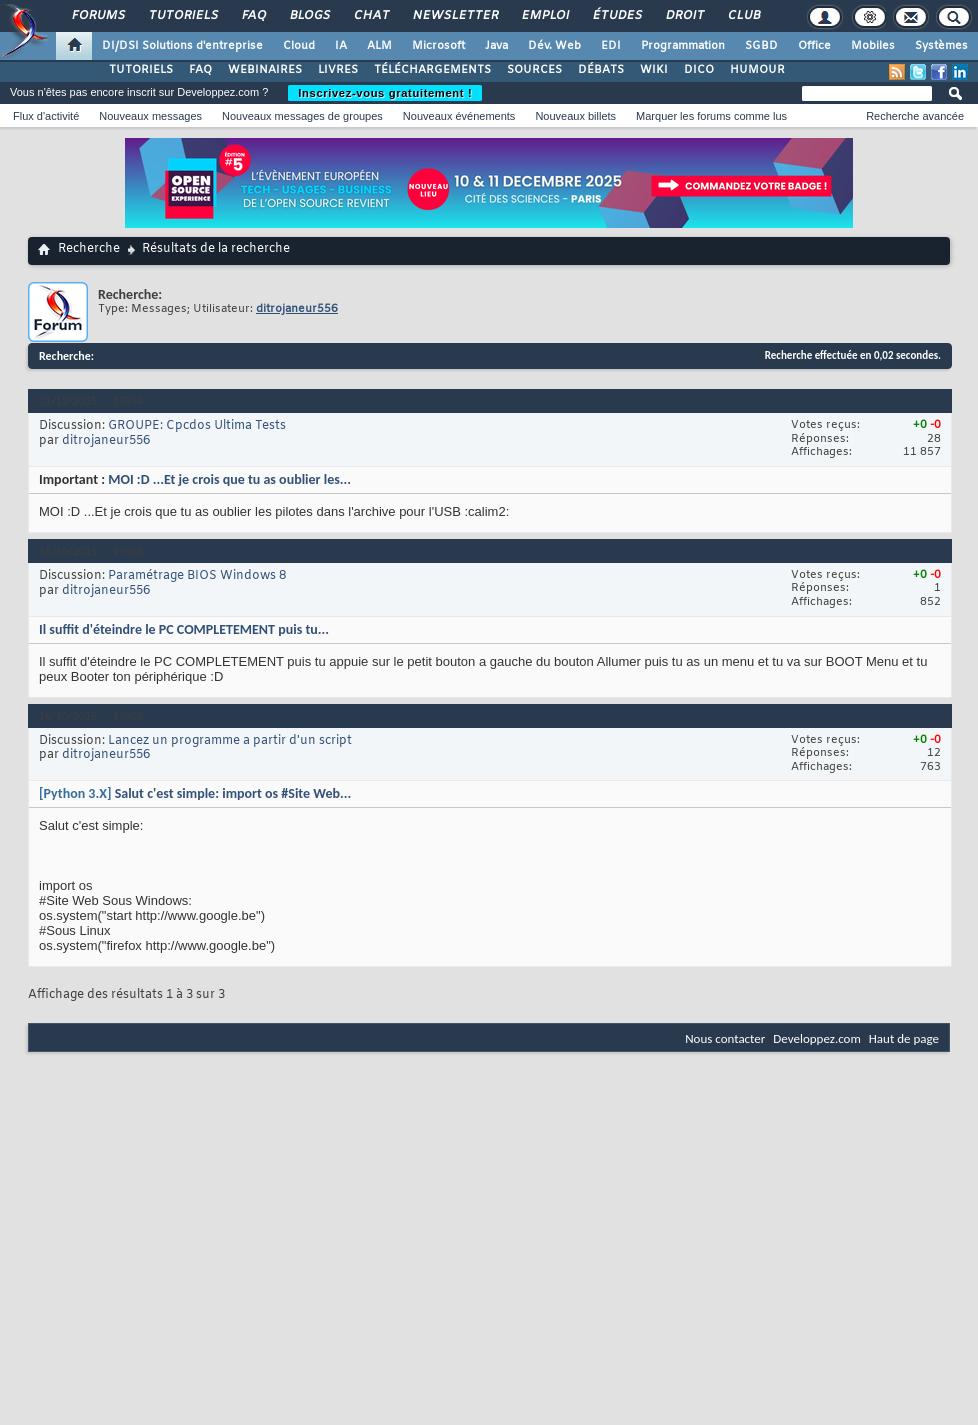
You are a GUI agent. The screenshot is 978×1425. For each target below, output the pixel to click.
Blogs (309, 16)
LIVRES (338, 70)
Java (496, 46)
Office (814, 46)
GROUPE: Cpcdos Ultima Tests (197, 426)
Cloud (299, 46)
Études (616, 16)
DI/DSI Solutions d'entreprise (182, 46)
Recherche (89, 249)
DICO (699, 70)
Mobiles (873, 46)
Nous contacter (725, 1038)
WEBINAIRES (265, 70)
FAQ (253, 16)
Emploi (544, 16)
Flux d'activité (46, 116)
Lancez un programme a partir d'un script (230, 741)
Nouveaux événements (459, 116)
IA (341, 46)
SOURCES (534, 70)
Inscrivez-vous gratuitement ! (385, 93)
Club (743, 16)
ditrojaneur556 (106, 441)
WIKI (654, 70)
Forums (97, 16)
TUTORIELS (141, 70)
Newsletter (454, 16)
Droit (684, 16)
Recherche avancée (915, 116)
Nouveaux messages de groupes (302, 116)
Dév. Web (554, 46)
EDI (611, 46)
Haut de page (904, 1038)
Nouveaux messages (150, 116)
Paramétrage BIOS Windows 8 (197, 576)
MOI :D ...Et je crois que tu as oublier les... (229, 479)
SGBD (761, 46)
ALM (379, 46)
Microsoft (438, 46)
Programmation (683, 46)
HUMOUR (757, 70)
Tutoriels (182, 16)
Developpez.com (817, 1038)
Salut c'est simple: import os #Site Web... (233, 793)
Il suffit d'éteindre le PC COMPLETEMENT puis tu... (184, 629)
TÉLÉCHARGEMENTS (432, 70)
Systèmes (941, 46)
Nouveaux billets (575, 116)
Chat (370, 16)
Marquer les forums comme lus (711, 116)
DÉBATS (601, 70)
